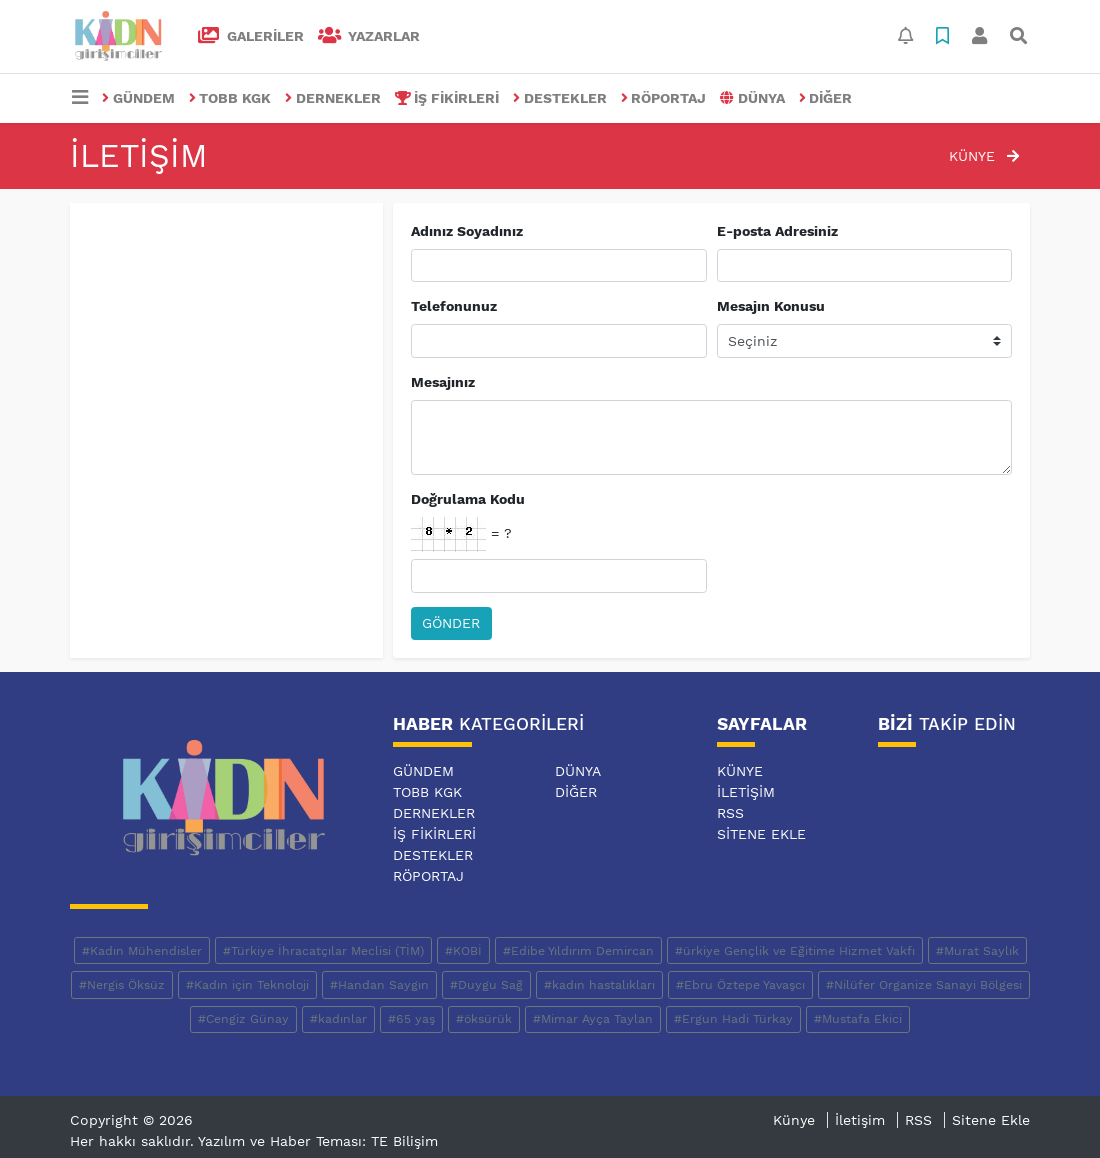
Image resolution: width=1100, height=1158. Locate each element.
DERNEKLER (333, 98)
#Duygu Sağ (486, 985)
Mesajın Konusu (771, 306)
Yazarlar (369, 36)
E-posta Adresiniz (777, 231)
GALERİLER (251, 36)
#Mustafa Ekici (858, 1019)
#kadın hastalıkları (599, 985)
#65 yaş (411, 1019)
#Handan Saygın (379, 985)
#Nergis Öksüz (122, 985)
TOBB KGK (230, 98)
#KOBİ (463, 951)
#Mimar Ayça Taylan (593, 1019)
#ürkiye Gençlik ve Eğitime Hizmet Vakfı (795, 951)
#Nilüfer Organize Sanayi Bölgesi (924, 985)
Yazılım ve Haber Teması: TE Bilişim (318, 1141)
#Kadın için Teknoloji (247, 985)
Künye (984, 156)
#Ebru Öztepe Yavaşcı (740, 985)
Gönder (451, 623)
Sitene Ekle (761, 834)
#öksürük (484, 1019)
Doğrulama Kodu (468, 499)
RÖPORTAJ (664, 98)
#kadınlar (338, 1019)
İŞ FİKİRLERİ (447, 98)
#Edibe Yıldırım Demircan (578, 951)
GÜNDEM (138, 98)
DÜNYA (752, 98)
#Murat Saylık (977, 951)
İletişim (746, 792)
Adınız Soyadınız (467, 231)
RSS (730, 813)
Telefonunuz (454, 306)
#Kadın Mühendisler (142, 951)
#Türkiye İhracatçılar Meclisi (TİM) (323, 951)
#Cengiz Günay (243, 1019)
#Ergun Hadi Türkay (733, 1019)
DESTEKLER (560, 98)
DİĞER (826, 98)
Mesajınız (443, 382)
